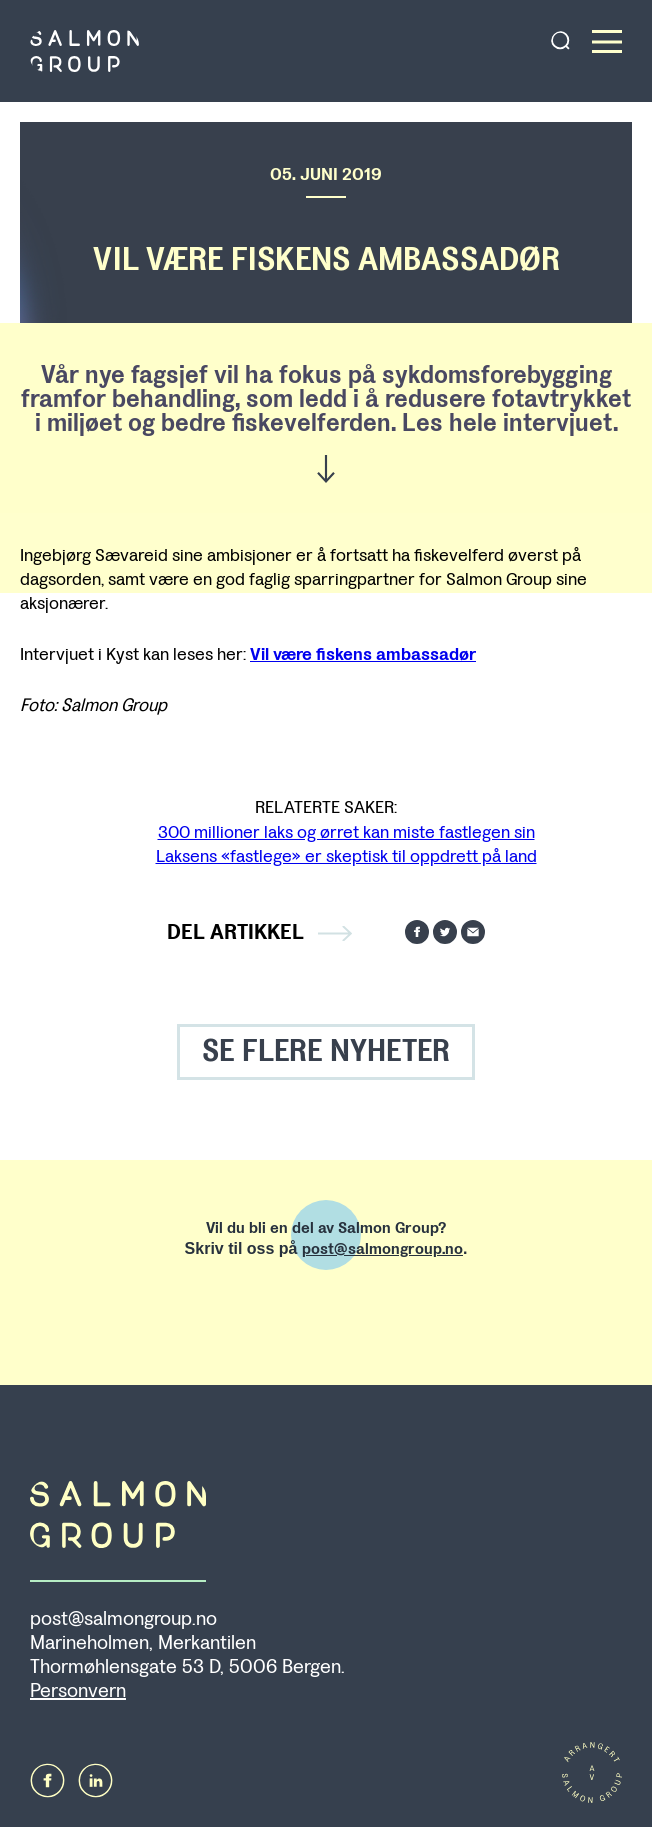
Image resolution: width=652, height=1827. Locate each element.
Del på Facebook (417, 932)
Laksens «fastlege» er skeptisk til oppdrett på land (346, 856)
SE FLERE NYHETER (326, 1051)
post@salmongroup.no (382, 1248)
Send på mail (473, 932)
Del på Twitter (445, 932)
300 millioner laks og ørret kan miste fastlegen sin (346, 832)
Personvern (78, 1691)
